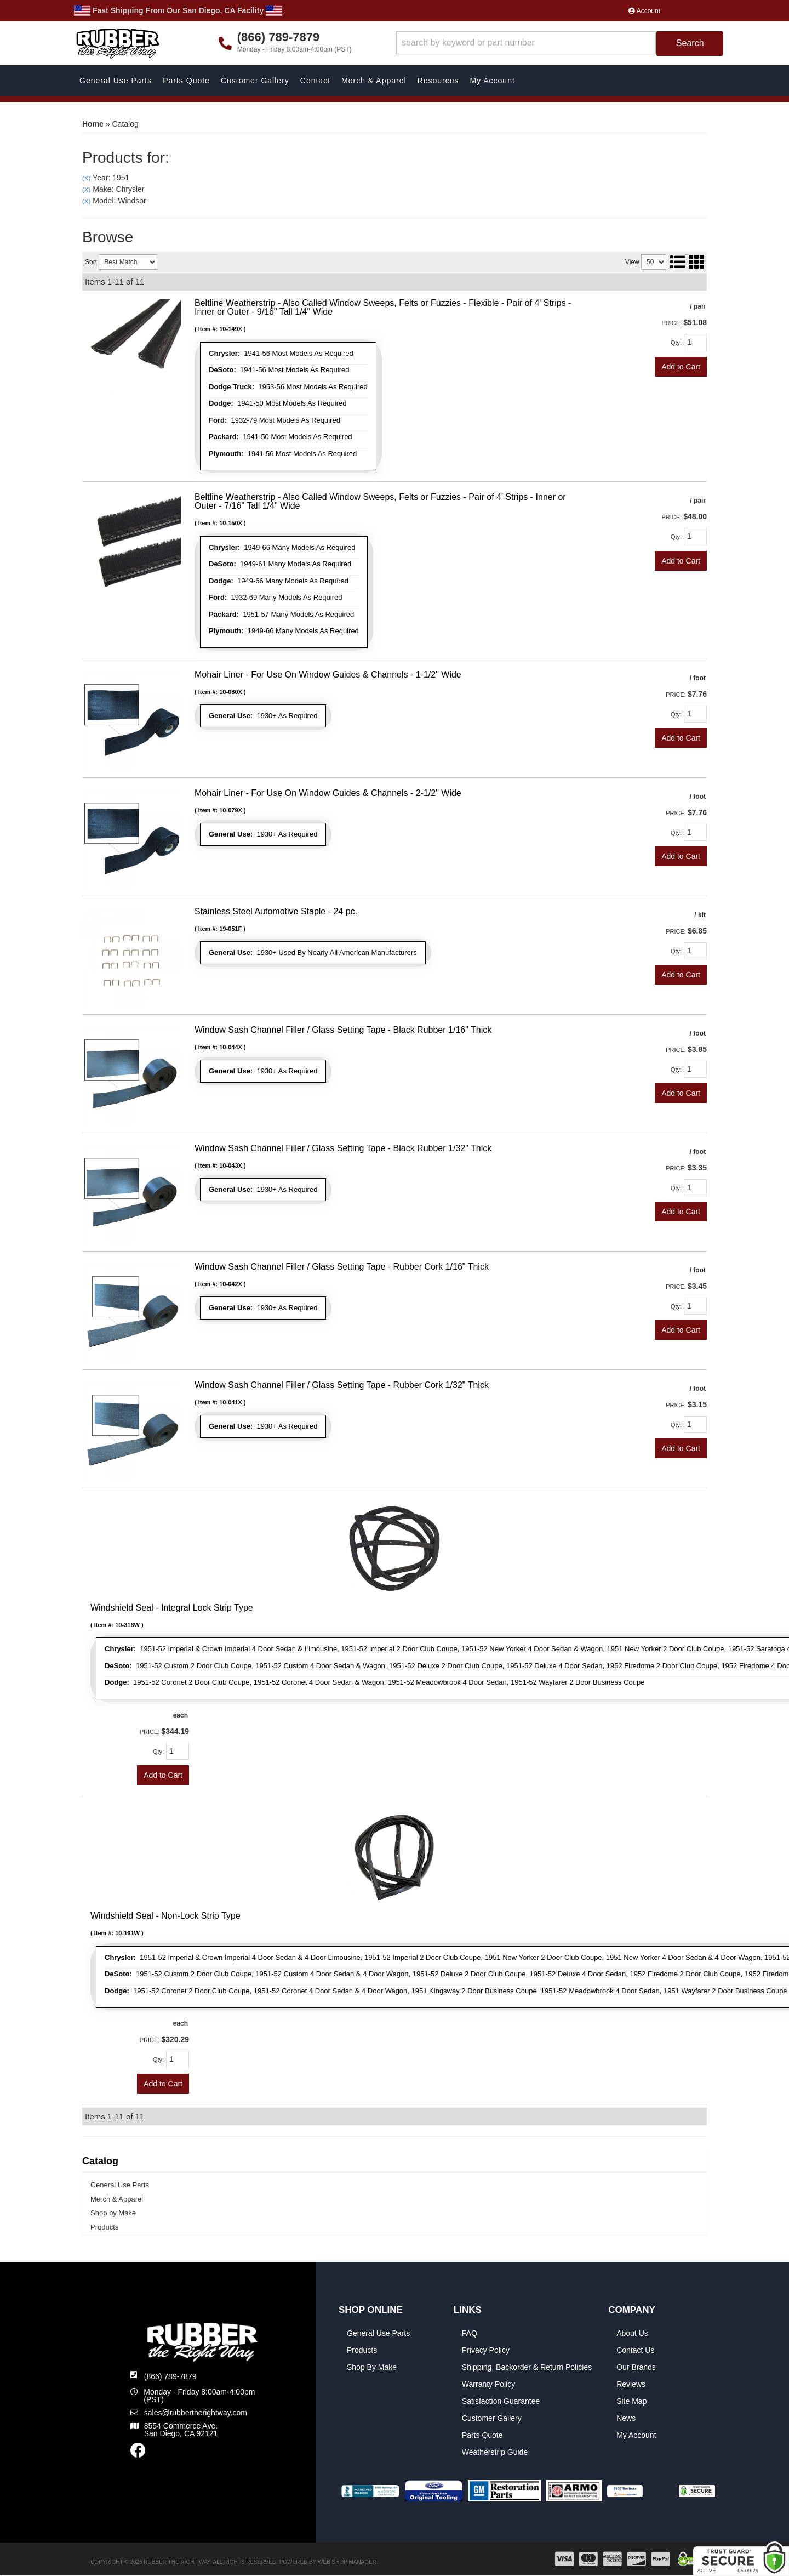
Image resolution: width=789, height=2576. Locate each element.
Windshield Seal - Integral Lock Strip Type (171, 1607)
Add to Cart (680, 366)
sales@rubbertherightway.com (195, 2412)
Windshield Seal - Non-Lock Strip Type (165, 1915)
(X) (86, 177)
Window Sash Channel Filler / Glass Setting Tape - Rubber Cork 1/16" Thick (342, 1266)
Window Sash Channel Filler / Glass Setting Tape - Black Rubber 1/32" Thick (343, 1148)
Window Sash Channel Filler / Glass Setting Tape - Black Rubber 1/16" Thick (343, 1029)
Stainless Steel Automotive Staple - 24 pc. (276, 911)
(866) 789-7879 (170, 2376)
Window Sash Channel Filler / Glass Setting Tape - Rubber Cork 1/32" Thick (342, 1385)
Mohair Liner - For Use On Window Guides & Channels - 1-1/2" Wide (328, 674)
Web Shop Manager (347, 2562)
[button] (560, 43)
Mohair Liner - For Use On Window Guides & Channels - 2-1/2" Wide (328, 793)
